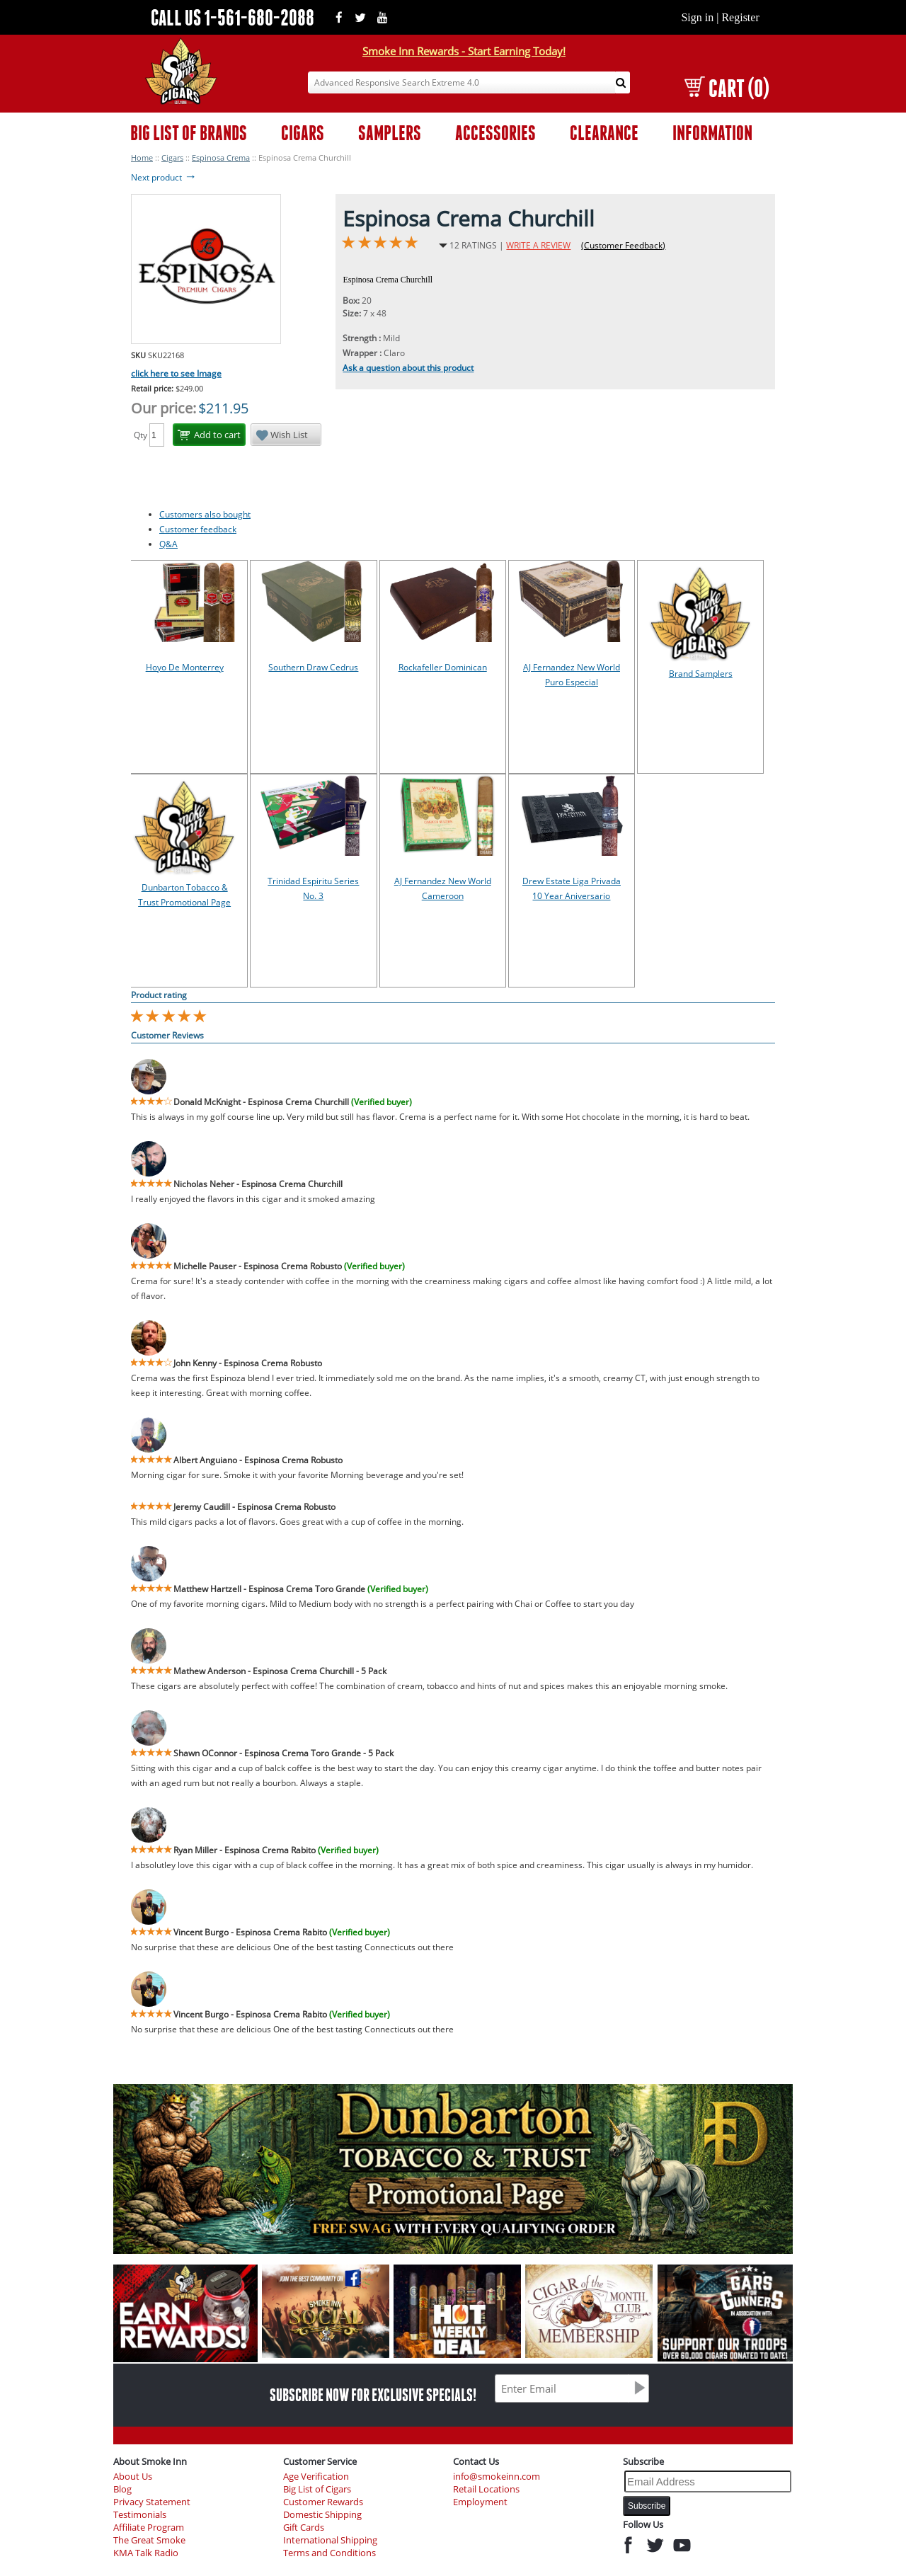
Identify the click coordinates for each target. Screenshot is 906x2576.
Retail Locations (486, 2489)
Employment (480, 2502)
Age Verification (316, 2477)
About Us (132, 2477)
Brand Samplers (701, 674)
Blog (122, 2489)
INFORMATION (712, 132)
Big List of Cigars (317, 2489)
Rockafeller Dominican (442, 667)
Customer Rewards (323, 2502)
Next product (164, 177)
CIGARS (302, 132)
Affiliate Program (148, 2527)
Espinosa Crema (221, 157)
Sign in (697, 17)
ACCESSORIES (495, 132)
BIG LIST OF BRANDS (188, 132)
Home (142, 157)
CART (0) (726, 88)
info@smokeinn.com (496, 2477)
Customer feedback (197, 529)
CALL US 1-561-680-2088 (232, 17)
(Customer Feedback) (623, 245)
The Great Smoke (149, 2540)
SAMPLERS (389, 132)
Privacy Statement (151, 2502)
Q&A (168, 544)
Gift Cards (303, 2527)
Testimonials (139, 2515)
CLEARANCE (604, 132)
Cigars (172, 157)
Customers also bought (205, 514)
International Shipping (330, 2540)
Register (740, 17)
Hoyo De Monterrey (185, 667)
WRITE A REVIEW (538, 245)
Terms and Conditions (329, 2553)
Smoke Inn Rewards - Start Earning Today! (464, 51)
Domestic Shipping (322, 2515)
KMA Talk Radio (145, 2553)
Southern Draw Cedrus (313, 667)
